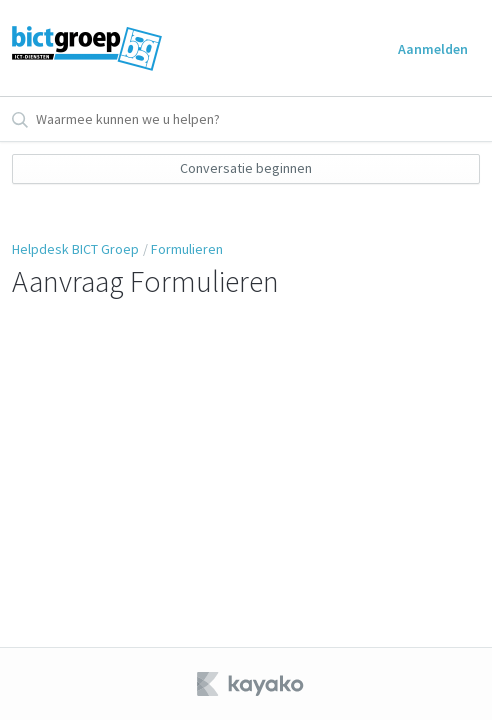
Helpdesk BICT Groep (75, 249)
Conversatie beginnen (246, 168)
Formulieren (187, 249)
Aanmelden (433, 49)
